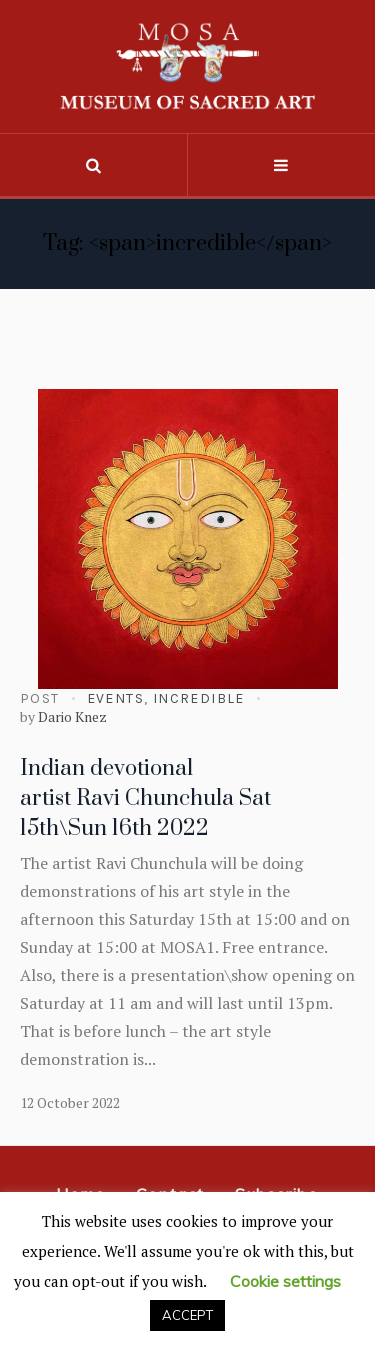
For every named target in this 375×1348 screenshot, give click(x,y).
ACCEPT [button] (187, 1315)
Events (115, 698)
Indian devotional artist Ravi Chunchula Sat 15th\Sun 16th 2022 (145, 798)
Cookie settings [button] (285, 1281)
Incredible (199, 698)
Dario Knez (72, 716)
